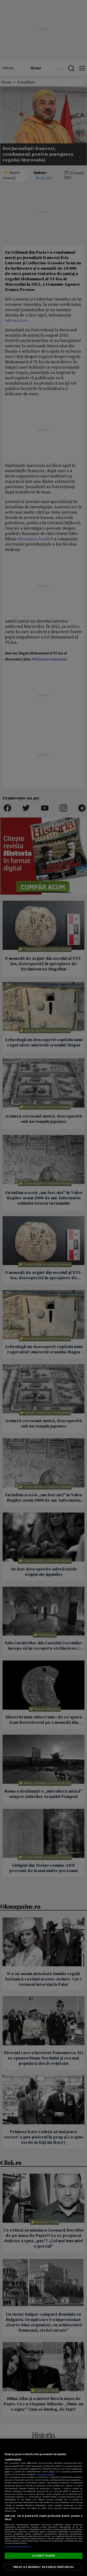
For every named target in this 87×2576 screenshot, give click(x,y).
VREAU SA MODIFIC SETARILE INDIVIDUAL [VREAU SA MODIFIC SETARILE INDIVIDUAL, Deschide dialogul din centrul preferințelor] (43, 2567)
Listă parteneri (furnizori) (18, 2547)
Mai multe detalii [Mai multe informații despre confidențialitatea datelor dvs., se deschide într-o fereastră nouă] (46, 2474)
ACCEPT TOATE (43, 2555)
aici (26, 2497)
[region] (43, 2507)
